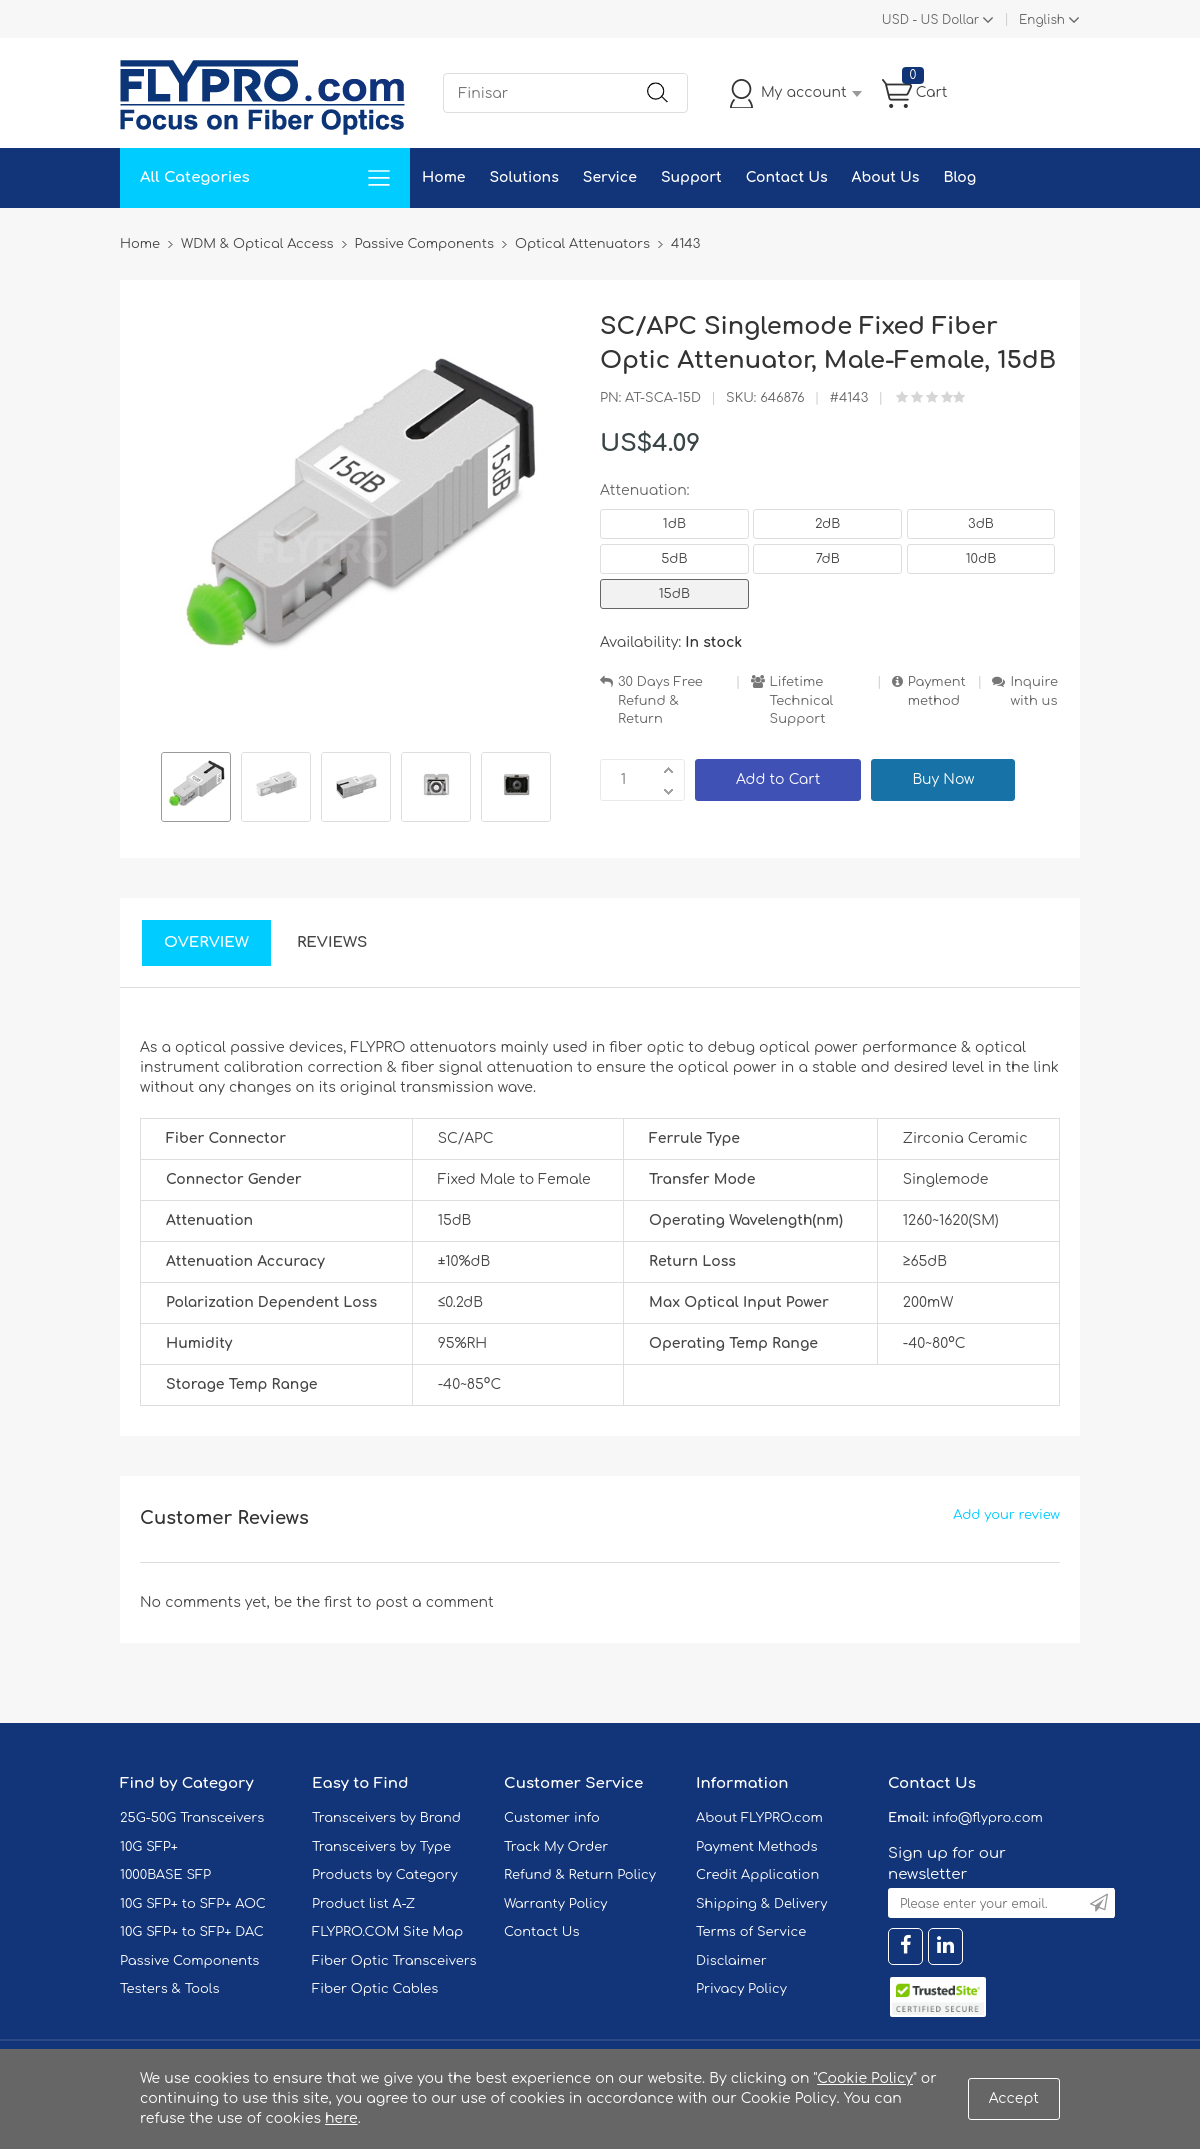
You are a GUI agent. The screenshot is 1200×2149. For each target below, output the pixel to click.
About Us (886, 177)
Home (443, 177)
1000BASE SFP (165, 1875)
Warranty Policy (556, 1904)
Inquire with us (1034, 691)
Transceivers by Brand (386, 1818)
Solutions (523, 177)
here (341, 2118)
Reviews (332, 942)
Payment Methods (757, 1847)
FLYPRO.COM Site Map (387, 1932)
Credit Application (757, 1875)
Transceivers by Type (381, 1847)
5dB (674, 559)
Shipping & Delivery (761, 1904)
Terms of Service (751, 1932)
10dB (981, 559)
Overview (206, 942)
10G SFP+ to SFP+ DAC (192, 1932)
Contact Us (787, 177)
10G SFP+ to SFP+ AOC (193, 1904)
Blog (959, 177)
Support (691, 177)
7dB (828, 559)
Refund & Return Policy (580, 1875)
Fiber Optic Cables (375, 1989)
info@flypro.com (987, 1818)
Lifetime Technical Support (802, 700)
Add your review (1006, 1515)
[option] (196, 790)
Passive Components (189, 1961)
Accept (1014, 2098)
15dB (674, 594)
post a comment (434, 1602)
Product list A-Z (363, 1904)
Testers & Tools (170, 1989)
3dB (981, 524)
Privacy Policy (741, 1989)
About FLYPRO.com (759, 1818)
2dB (827, 524)
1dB (674, 524)
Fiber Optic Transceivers (394, 1961)
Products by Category (385, 1875)
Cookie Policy (865, 2078)
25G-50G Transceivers (192, 1818)
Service (610, 177)
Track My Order (556, 1847)
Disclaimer (731, 1961)
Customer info (552, 1818)
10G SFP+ (149, 1847)
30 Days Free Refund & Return (660, 700)
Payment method (937, 691)
